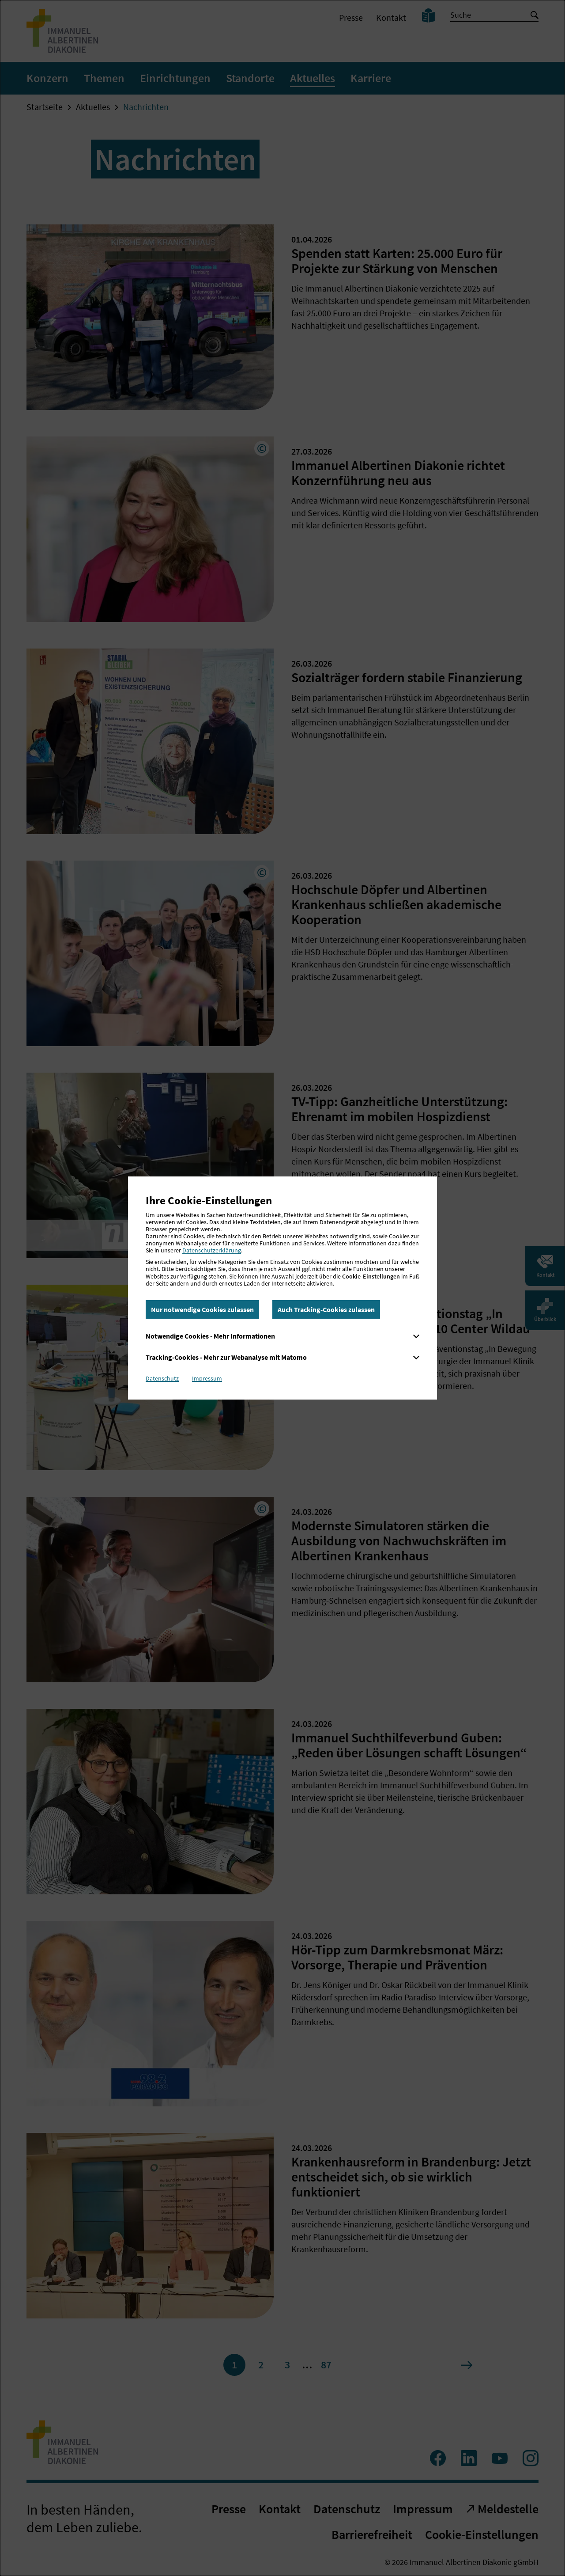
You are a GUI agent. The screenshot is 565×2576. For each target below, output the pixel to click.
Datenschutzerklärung (211, 1250)
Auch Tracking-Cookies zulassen (326, 1309)
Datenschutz (162, 1378)
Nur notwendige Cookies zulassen (202, 1309)
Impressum (207, 1378)
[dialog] (282, 1288)
